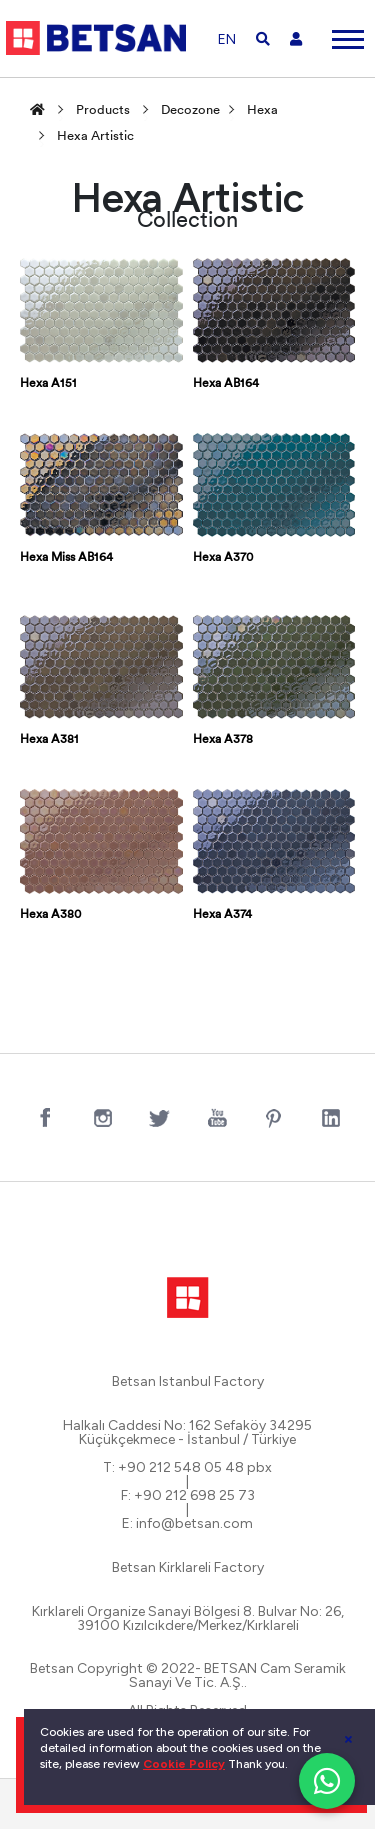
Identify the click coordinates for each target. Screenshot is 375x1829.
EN (227, 39)
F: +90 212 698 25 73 (188, 1496)
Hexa (262, 110)
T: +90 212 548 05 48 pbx (187, 1468)
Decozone (190, 110)
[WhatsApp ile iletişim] (327, 1781)
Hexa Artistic (95, 136)
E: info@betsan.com (187, 1524)
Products (103, 110)
